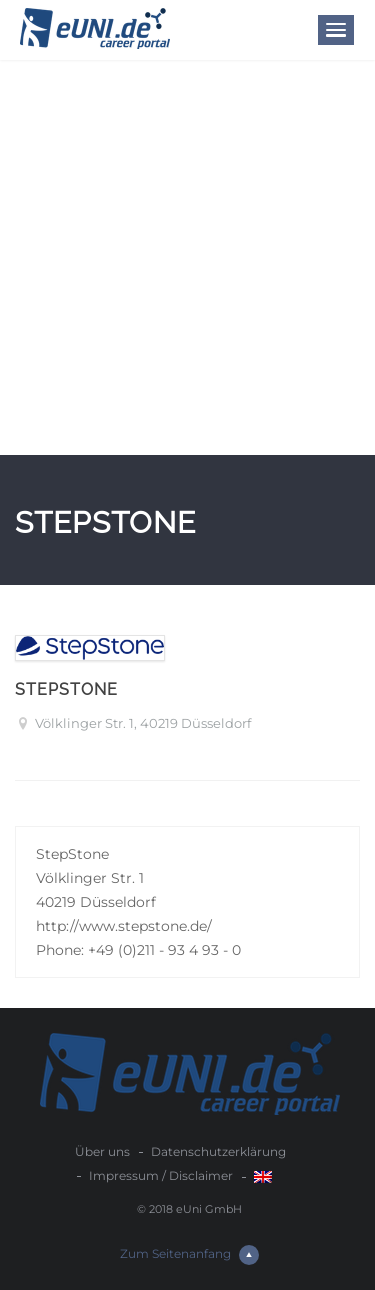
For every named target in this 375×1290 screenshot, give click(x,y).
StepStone (66, 689)
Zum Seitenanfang (189, 1255)
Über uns (102, 1151)
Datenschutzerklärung (218, 1151)
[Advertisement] (187, 257)
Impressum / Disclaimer (161, 1175)
